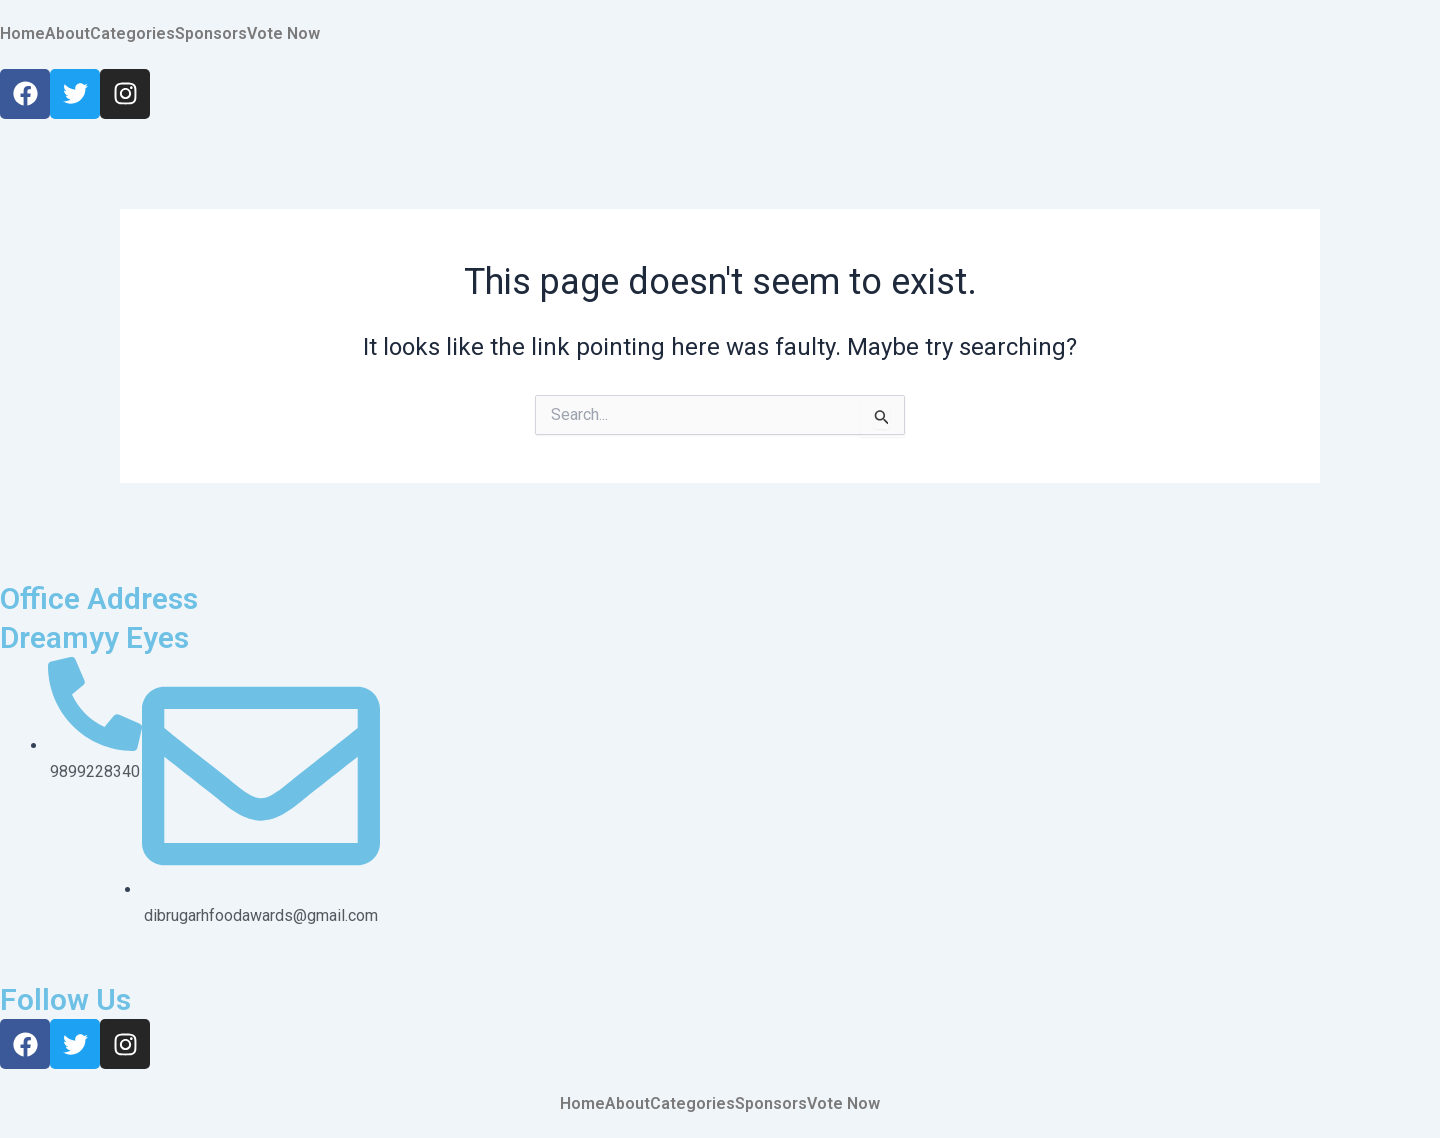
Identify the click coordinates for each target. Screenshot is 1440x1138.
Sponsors (211, 34)
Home (22, 34)
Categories (132, 34)
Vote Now (283, 34)
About (67, 34)
